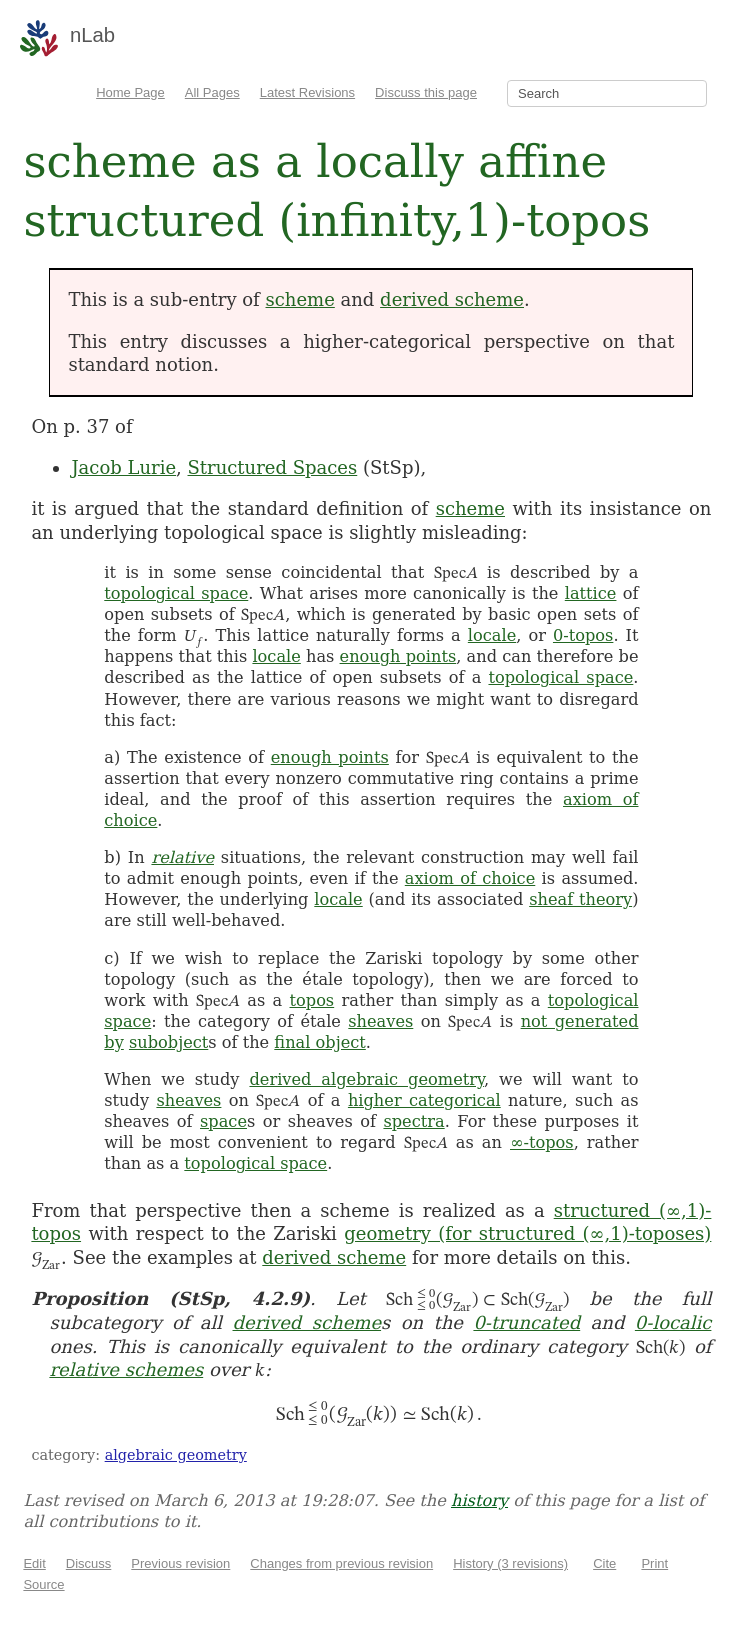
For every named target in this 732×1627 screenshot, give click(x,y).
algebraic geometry (176, 1455)
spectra (413, 1121)
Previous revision (180, 1563)
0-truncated (526, 1322)
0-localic (673, 1322)
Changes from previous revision (341, 1563)
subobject (168, 1042)
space (223, 1121)
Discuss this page (426, 92)
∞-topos (542, 1142)
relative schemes (126, 1369)
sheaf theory (580, 899)
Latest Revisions (307, 92)
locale (492, 635)
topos (312, 1000)
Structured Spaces (273, 467)
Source (43, 1584)
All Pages (212, 92)
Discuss (89, 1563)
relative (182, 857)
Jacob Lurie (123, 467)
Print (654, 1563)
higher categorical (424, 1100)
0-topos (583, 635)
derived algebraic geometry (366, 1079)
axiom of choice (470, 878)
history (479, 1500)
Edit (34, 1563)
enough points (398, 656)
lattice (591, 593)
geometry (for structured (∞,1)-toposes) (527, 1233)
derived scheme (452, 299)
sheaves (380, 1021)
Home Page (130, 92)
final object (319, 1042)
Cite (604, 1563)
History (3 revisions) (510, 1563)
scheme (300, 299)
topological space (176, 593)
